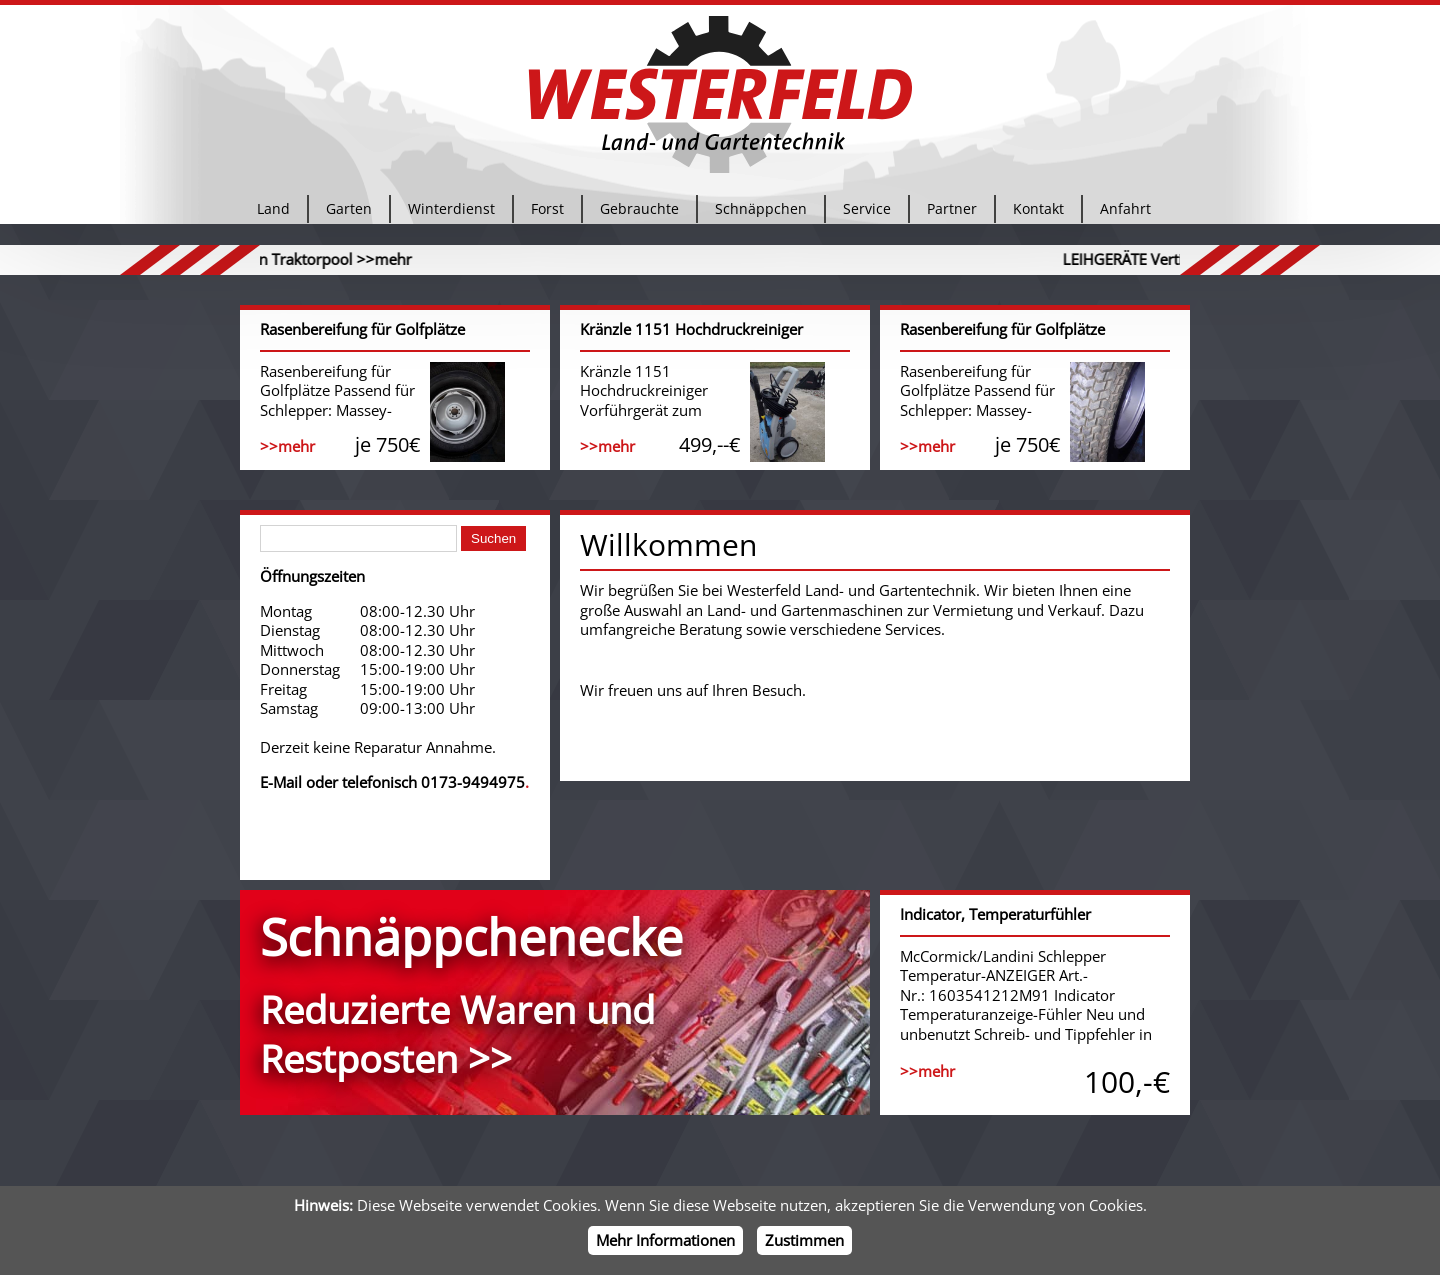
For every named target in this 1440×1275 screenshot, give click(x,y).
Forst (547, 214)
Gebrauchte (639, 214)
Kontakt (1038, 214)
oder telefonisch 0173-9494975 (415, 782)
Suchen (493, 538)
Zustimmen (804, 1240)
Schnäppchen (761, 214)
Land (273, 214)
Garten (349, 214)
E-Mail (281, 782)
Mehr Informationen (665, 1240)
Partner (952, 214)
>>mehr (441, 259)
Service (867, 214)
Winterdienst (451, 214)
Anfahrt (1125, 214)
